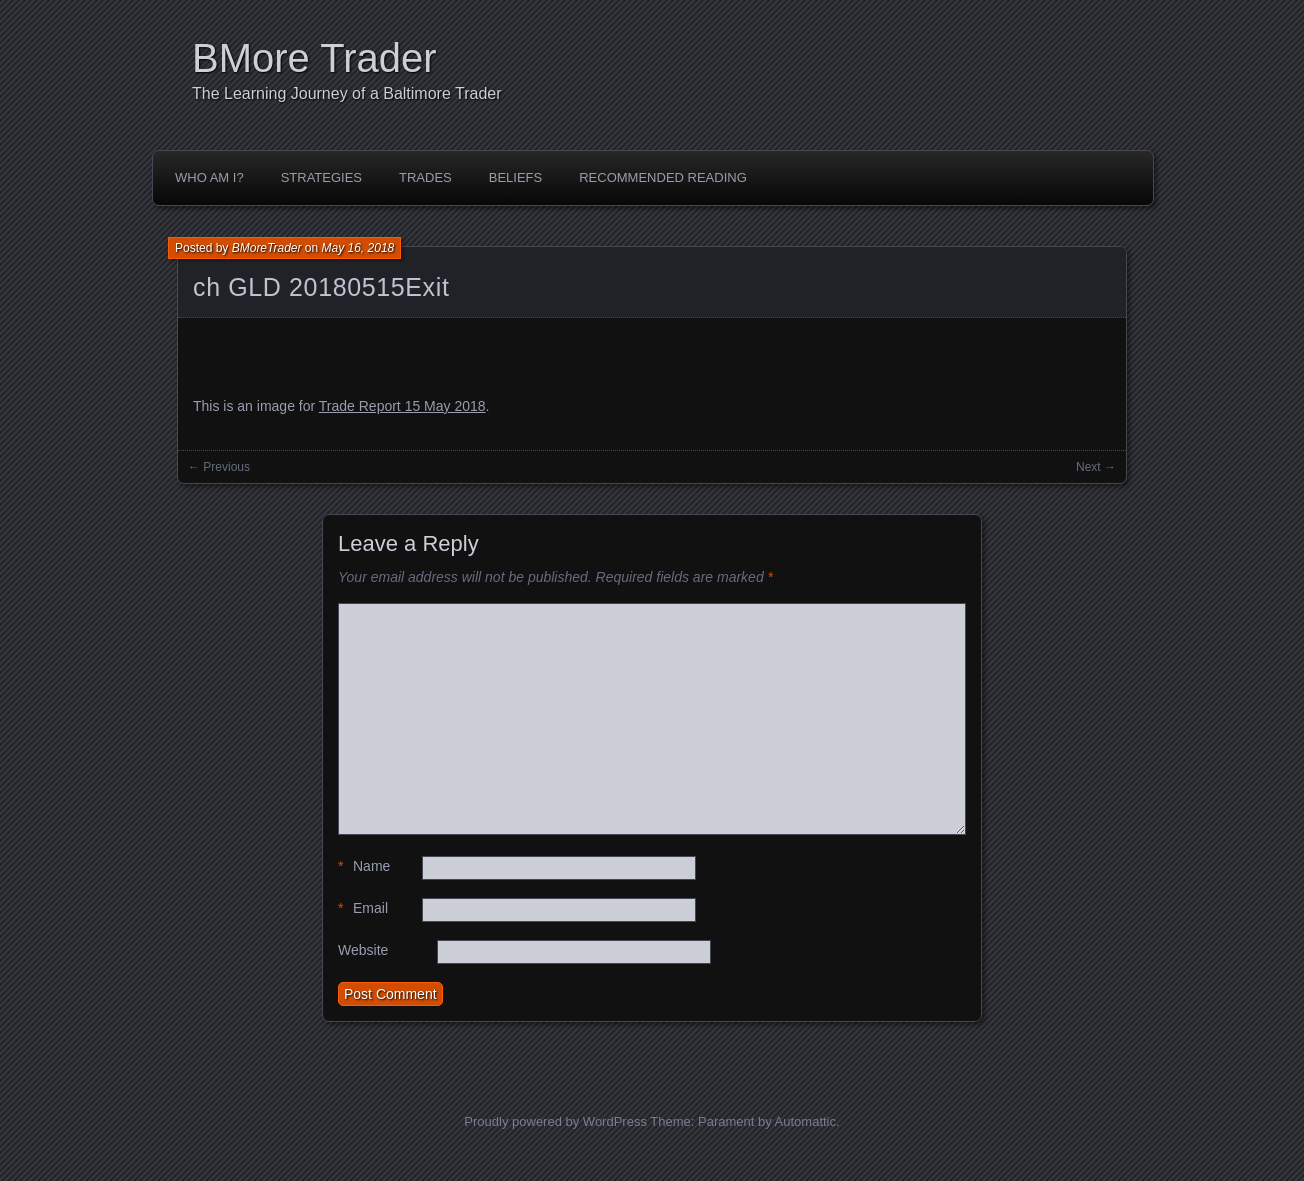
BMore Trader (314, 58)
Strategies (321, 177)
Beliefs (515, 177)
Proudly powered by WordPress (555, 1121)
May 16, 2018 (358, 248)
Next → (1096, 467)
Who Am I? (209, 177)
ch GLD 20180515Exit (321, 287)
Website (363, 950)
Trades (425, 177)
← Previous (219, 467)
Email (363, 908)
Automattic (805, 1121)
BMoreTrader (267, 248)
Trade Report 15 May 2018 (402, 406)
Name (364, 866)
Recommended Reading (663, 177)
